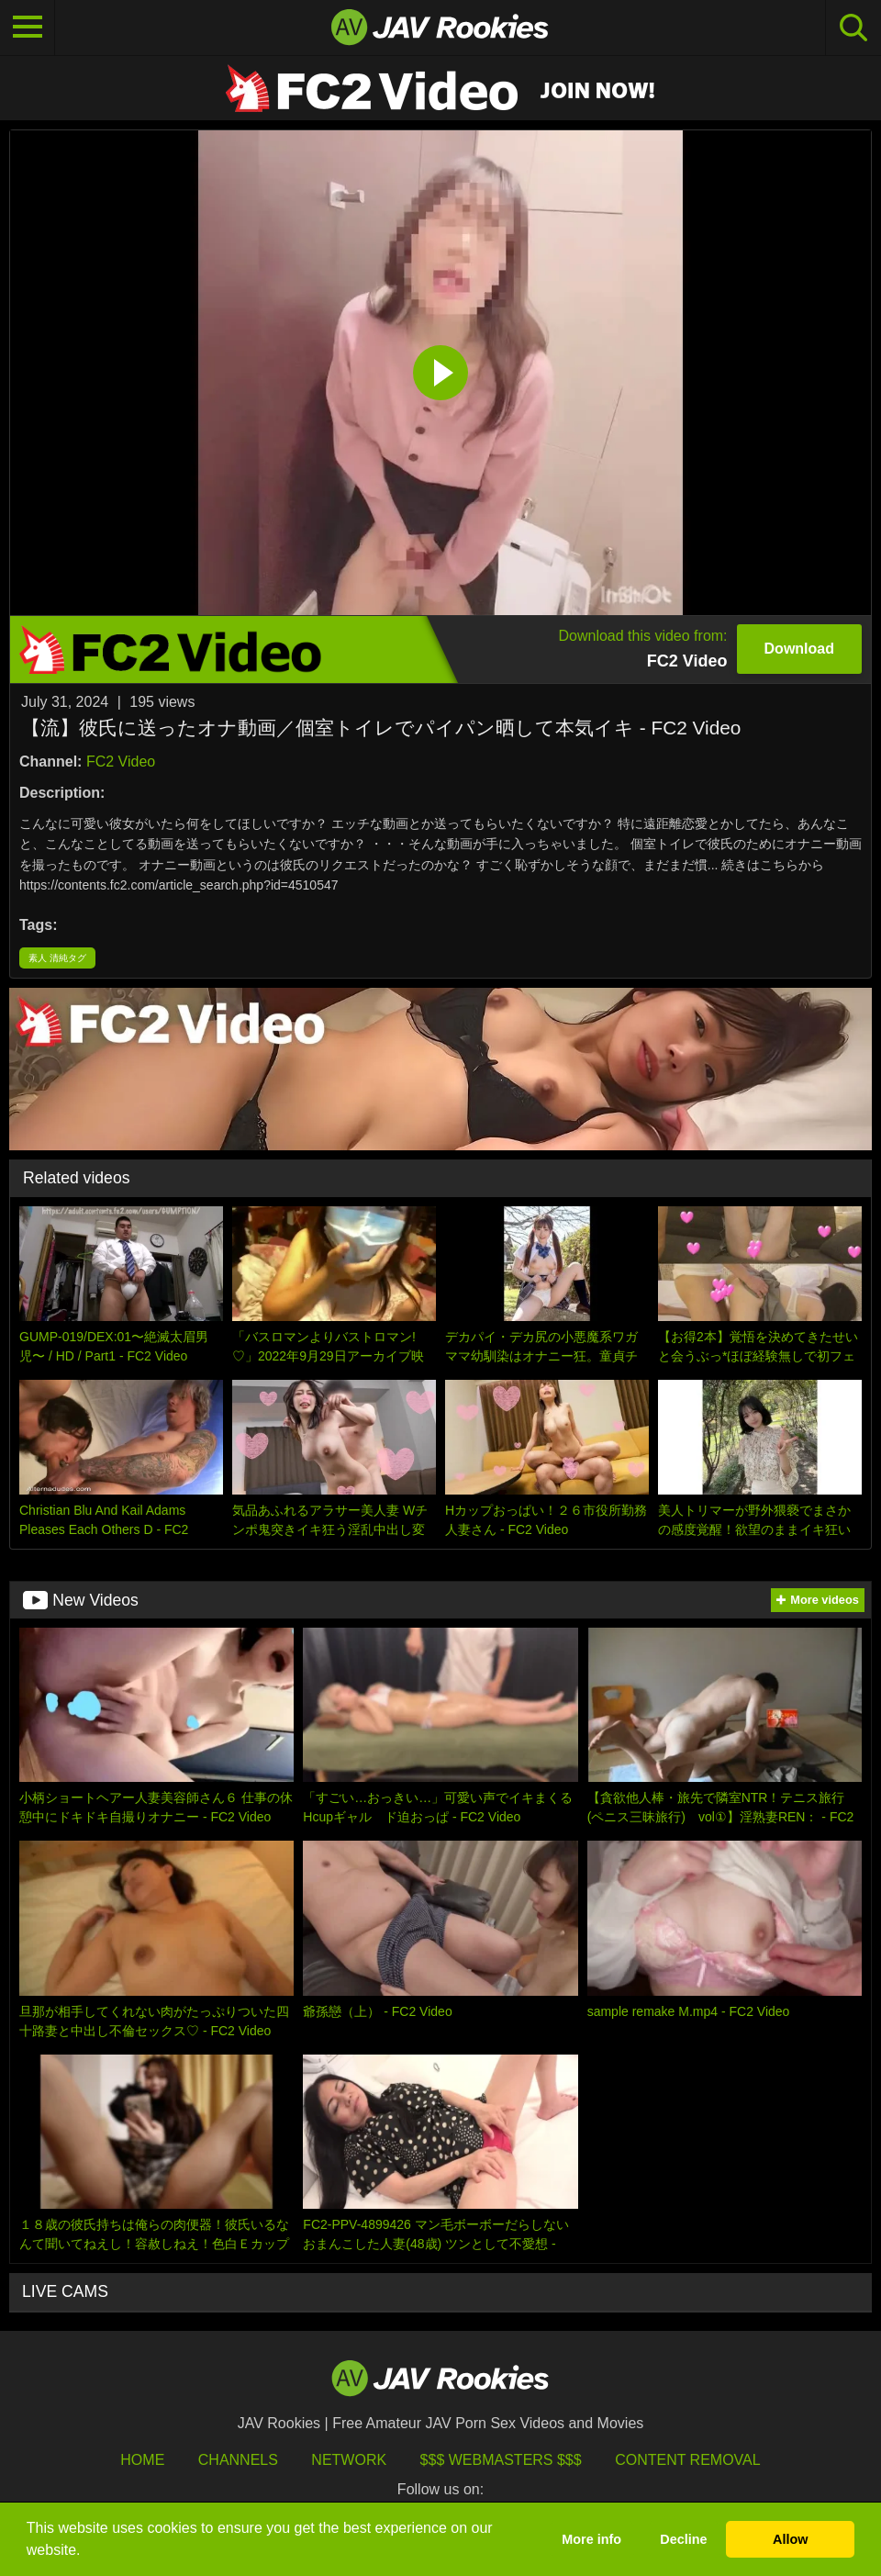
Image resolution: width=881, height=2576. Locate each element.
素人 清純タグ (57, 958)
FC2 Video (120, 761)
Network (348, 2460)
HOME (142, 2460)
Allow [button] (790, 2539)
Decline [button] (683, 2539)
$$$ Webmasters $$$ (501, 2460)
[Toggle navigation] (27, 27)
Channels (238, 2460)
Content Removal (688, 2460)
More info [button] (591, 2539)
